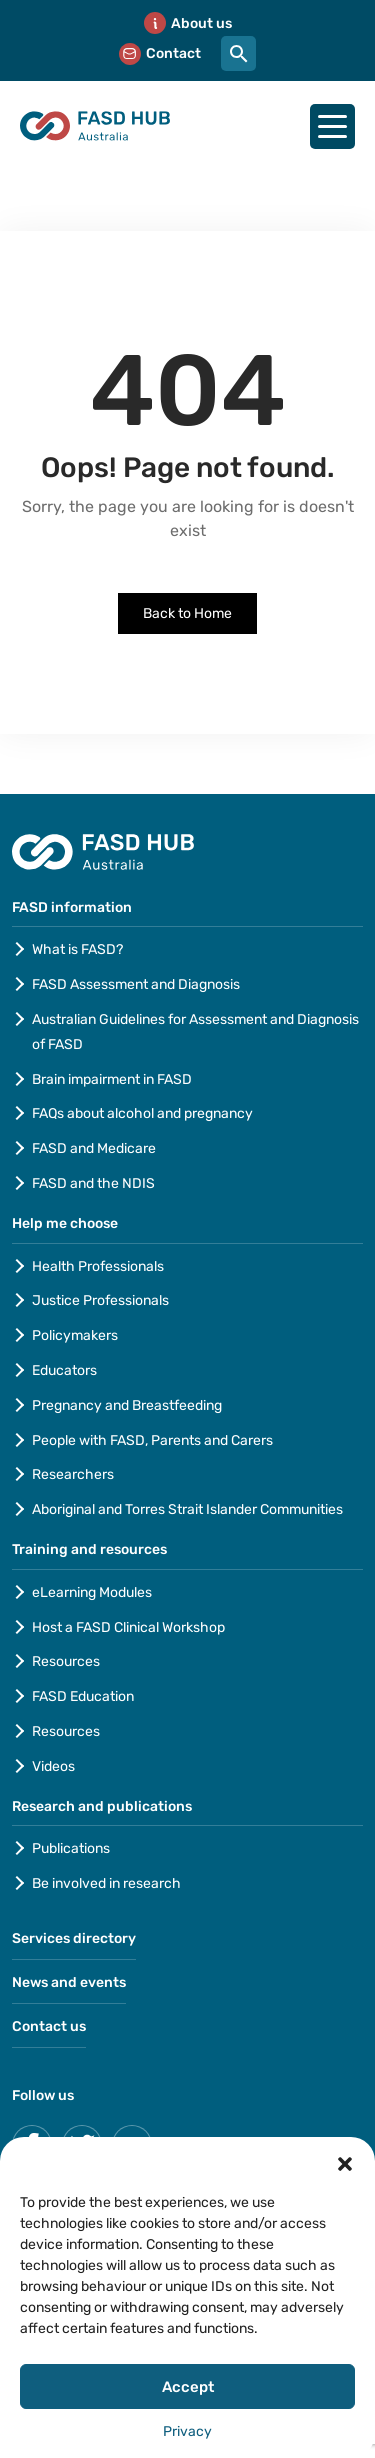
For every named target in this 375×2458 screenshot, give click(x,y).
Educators (64, 1370)
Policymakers (75, 1335)
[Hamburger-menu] (332, 126)
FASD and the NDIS (93, 1183)
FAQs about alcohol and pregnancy (142, 1113)
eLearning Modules (92, 1592)
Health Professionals (98, 1266)
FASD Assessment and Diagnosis (136, 984)
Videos (53, 1766)
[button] (345, 2162)
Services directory (74, 1938)
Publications (71, 1848)
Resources (66, 1661)
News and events (69, 1982)
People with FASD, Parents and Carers (152, 1440)
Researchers (73, 1474)
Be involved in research (106, 1883)
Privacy (187, 2431)
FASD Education (83, 1696)
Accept (188, 2387)
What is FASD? (77, 949)
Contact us (49, 2026)
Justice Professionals (102, 1300)
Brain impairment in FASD (112, 1079)
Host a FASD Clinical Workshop (128, 1627)
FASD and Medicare (94, 1148)
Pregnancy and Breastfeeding (127, 1405)
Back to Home (187, 613)
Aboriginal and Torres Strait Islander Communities (187, 1509)
